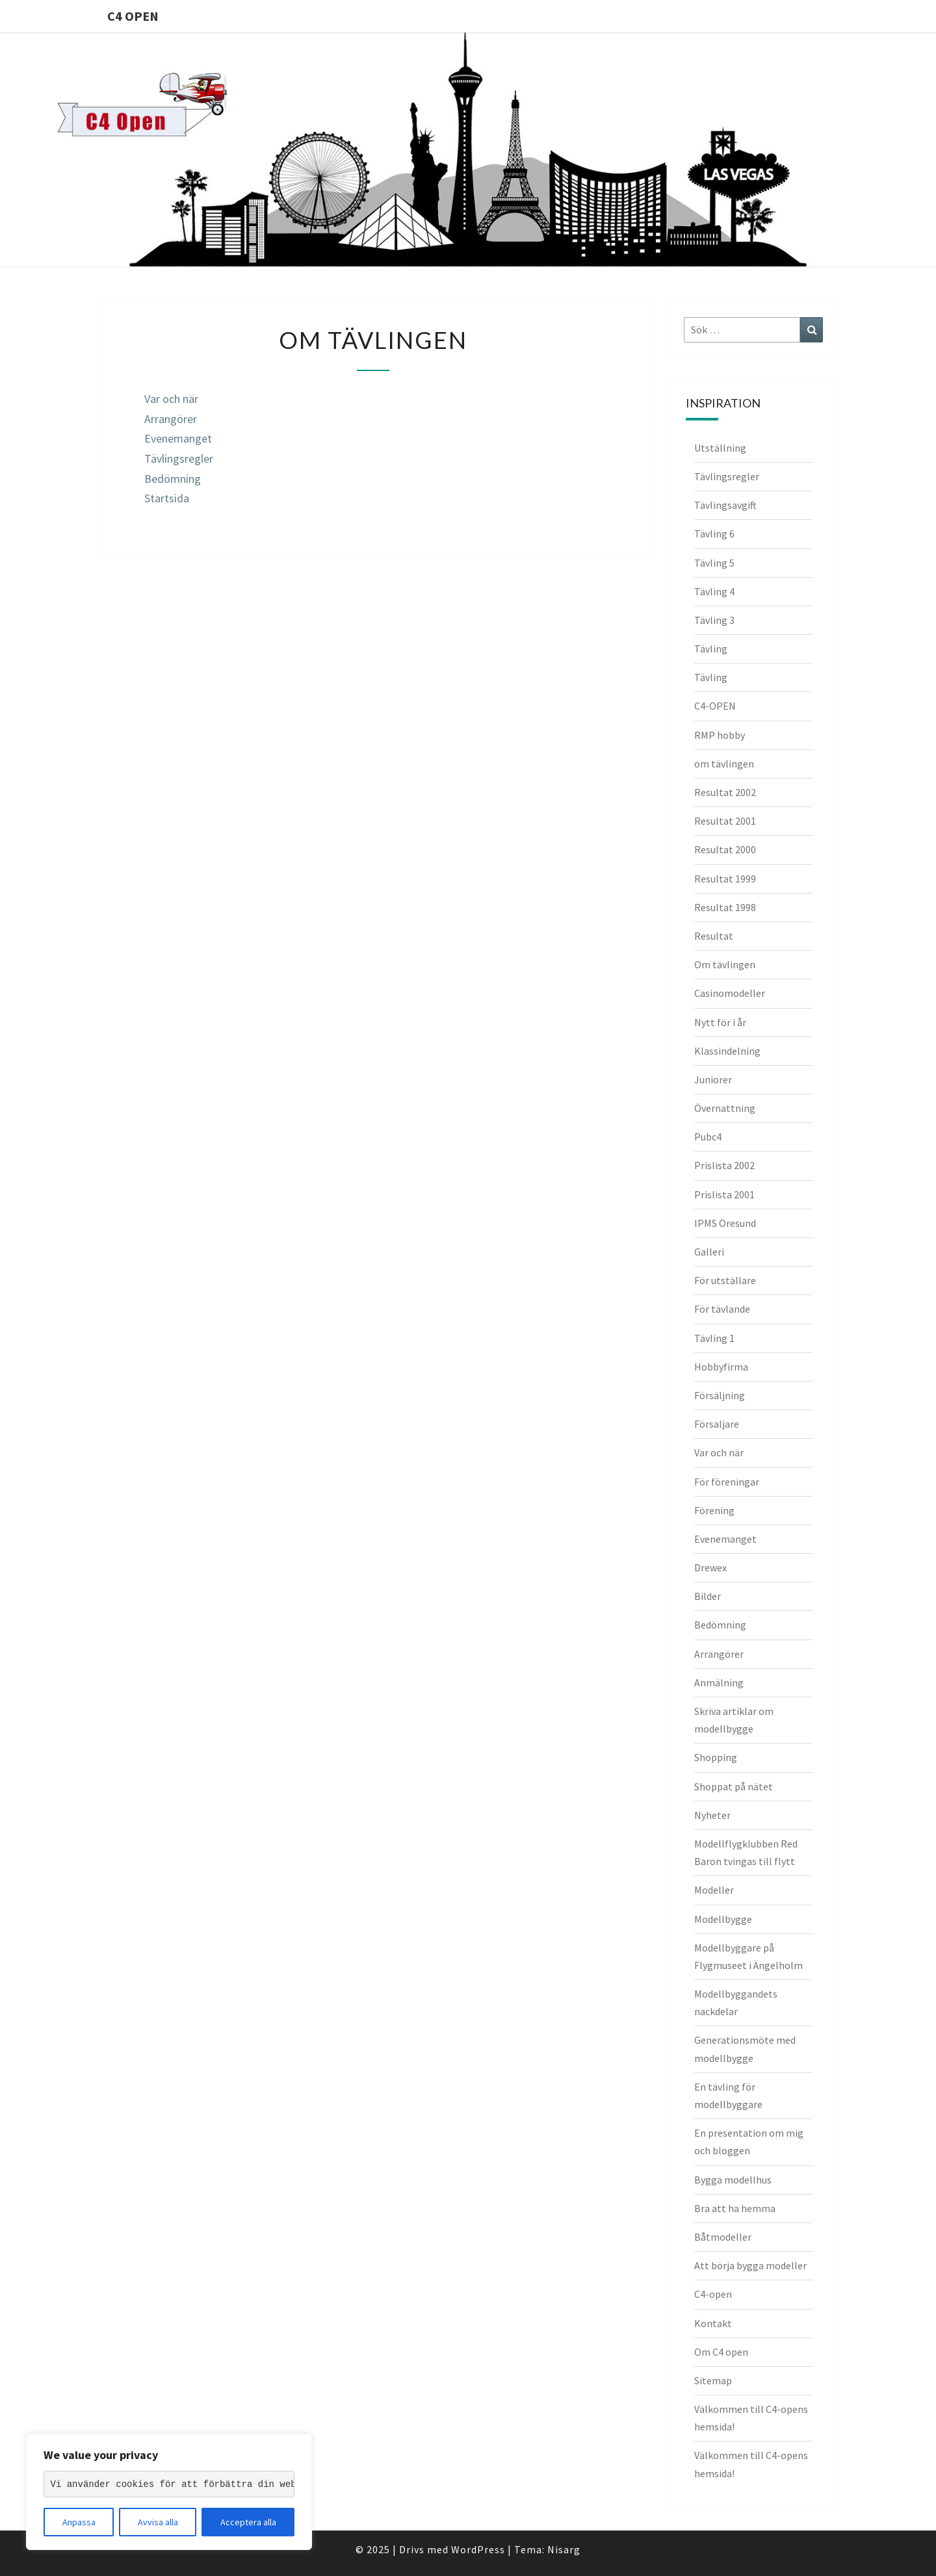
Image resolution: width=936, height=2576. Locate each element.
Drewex (710, 1567)
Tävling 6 (714, 533)
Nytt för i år (720, 1022)
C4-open (713, 2293)
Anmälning (719, 1682)
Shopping (715, 1757)
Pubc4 (708, 1136)
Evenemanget (178, 438)
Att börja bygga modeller (750, 2265)
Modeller (714, 1889)
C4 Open (133, 16)
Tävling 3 (714, 619)
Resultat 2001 (725, 820)
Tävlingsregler (178, 458)
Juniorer (713, 1079)
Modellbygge (723, 1919)
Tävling (710, 648)
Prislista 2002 (724, 1165)
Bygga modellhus (733, 2179)
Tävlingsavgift (725, 504)
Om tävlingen (724, 964)
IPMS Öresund (725, 1223)
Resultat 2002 (725, 792)
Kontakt (713, 2323)
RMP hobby (719, 734)
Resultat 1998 (725, 907)
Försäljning (719, 1395)
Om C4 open (721, 2351)
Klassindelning (727, 1050)
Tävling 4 (714, 591)
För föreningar (726, 1481)
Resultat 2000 (725, 849)
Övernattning (724, 1107)
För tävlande (722, 1308)
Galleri (709, 1251)
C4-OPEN (715, 705)
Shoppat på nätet (733, 1786)
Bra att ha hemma (734, 2208)
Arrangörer (170, 418)
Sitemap (713, 2380)
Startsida (166, 498)
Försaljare (716, 1423)
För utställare (725, 1280)
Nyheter (712, 1815)
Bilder (707, 1596)
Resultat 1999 (725, 878)
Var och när (171, 398)
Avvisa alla (158, 2522)
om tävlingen (724, 763)
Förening (714, 1510)
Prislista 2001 (724, 1194)
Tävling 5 (714, 562)
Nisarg (563, 2549)
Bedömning (172, 478)
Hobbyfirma (721, 1366)
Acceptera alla (248, 2522)
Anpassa (79, 2522)
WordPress (478, 2549)
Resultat (713, 935)
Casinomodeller (729, 992)
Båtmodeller (722, 2236)
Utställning (720, 447)
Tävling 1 (714, 1338)
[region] (169, 2492)
